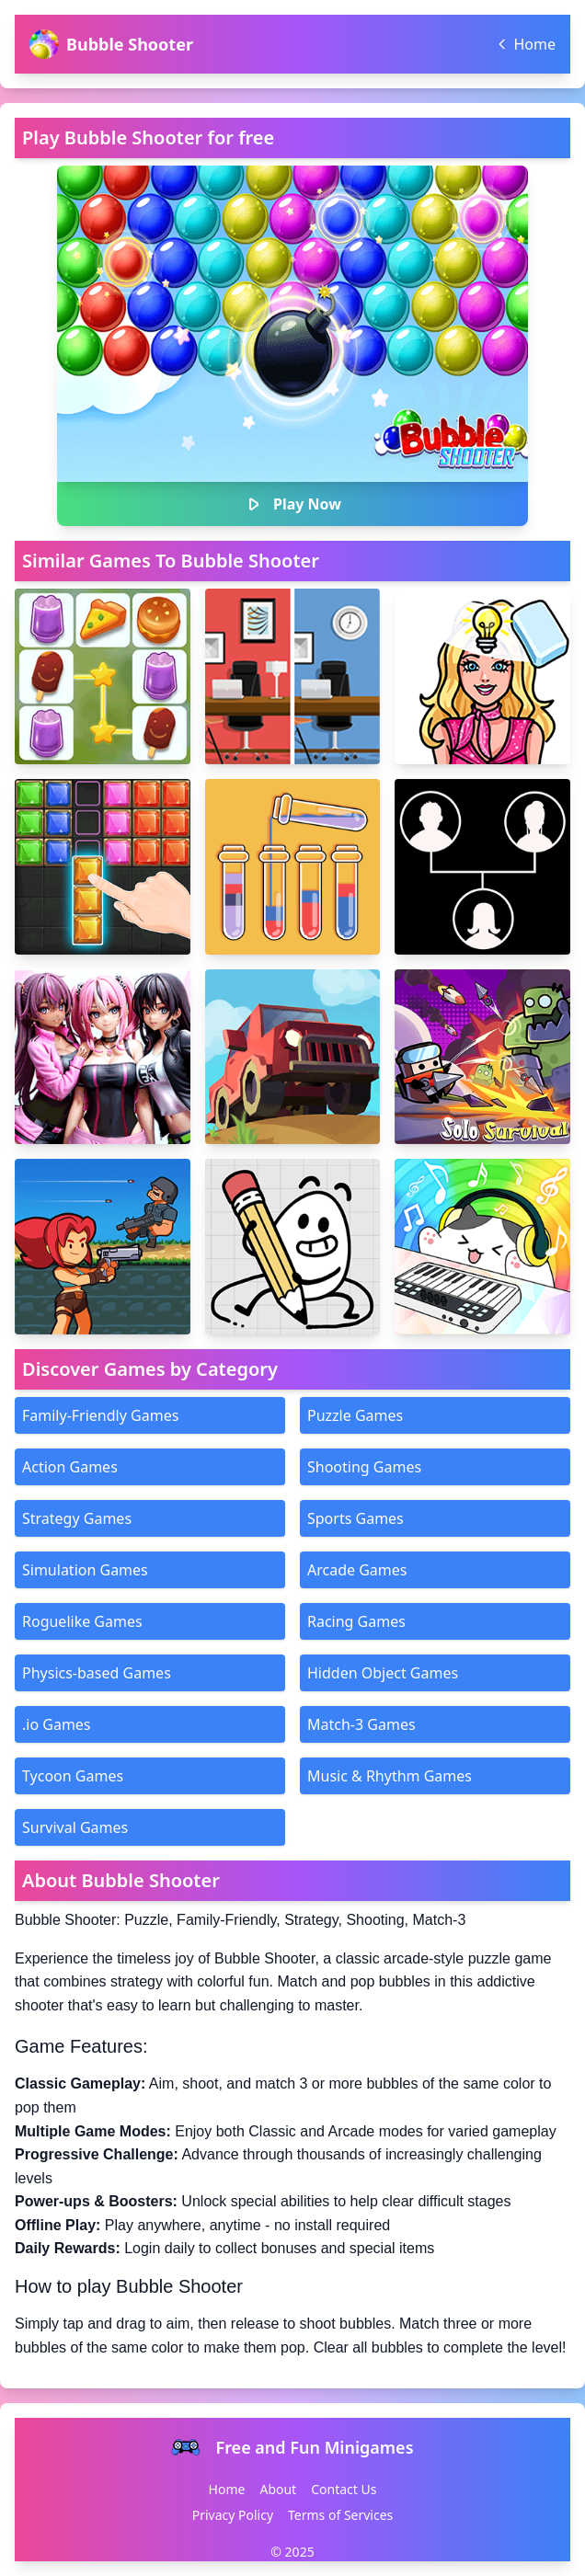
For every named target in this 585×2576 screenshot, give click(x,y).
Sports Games (355, 1518)
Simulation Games (85, 1570)
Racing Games (356, 1621)
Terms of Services (340, 2515)
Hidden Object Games (382, 1673)
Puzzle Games (355, 1415)
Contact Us (343, 2489)
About (277, 2489)
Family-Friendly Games (100, 1415)
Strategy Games (77, 1518)
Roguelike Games (82, 1621)
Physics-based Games (96, 1673)
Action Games (70, 1467)
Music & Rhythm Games (389, 1776)
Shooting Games (364, 1467)
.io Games (56, 1724)
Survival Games (75, 1827)
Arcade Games (357, 1570)
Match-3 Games (361, 1724)
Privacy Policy (232, 2515)
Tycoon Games (72, 1776)
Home (227, 2489)
